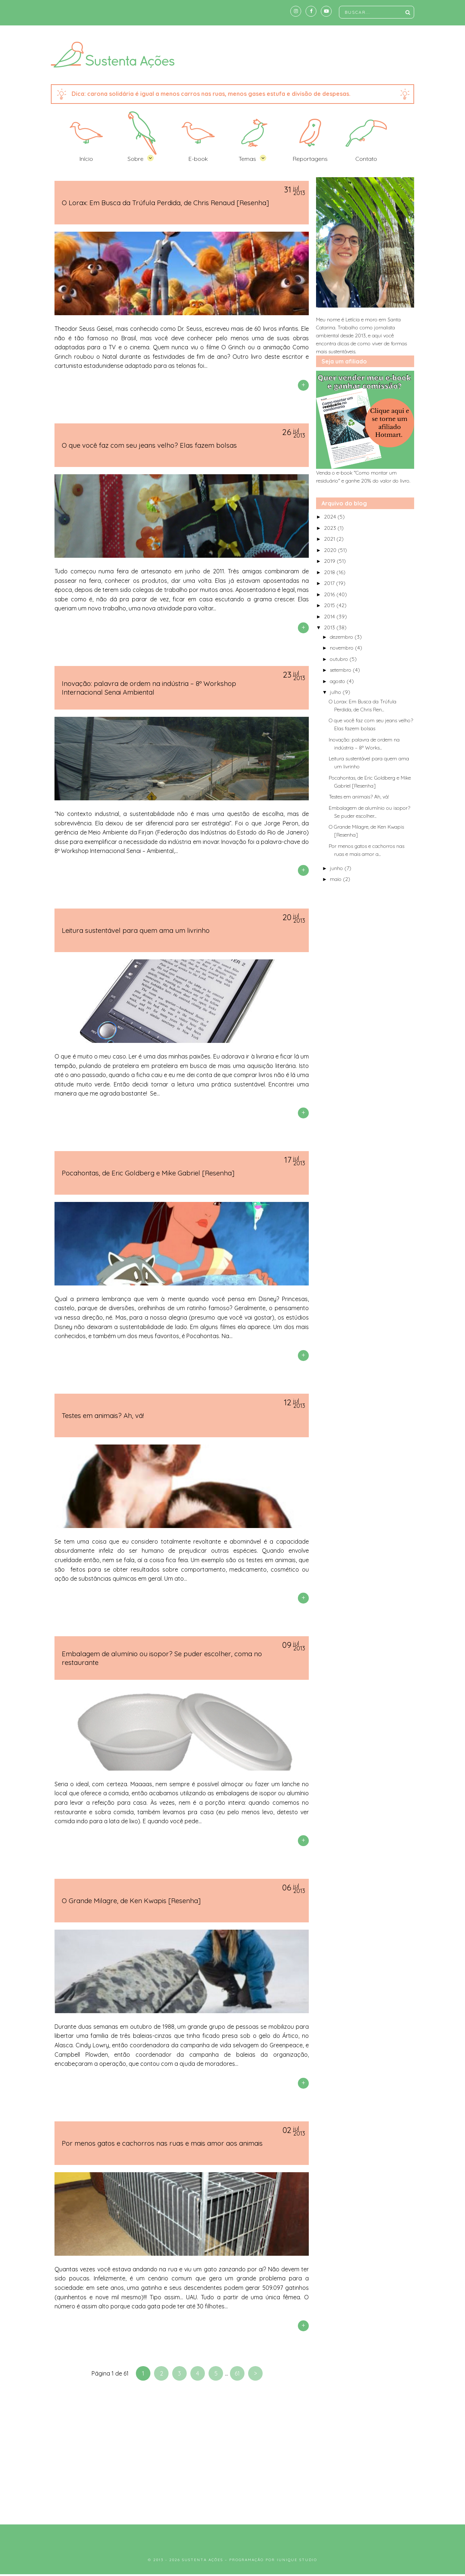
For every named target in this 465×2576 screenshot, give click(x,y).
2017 (330, 583)
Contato (366, 158)
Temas (247, 158)
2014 (330, 616)
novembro (342, 648)
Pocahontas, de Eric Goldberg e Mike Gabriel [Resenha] (148, 1173)
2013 (330, 627)
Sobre (135, 158)
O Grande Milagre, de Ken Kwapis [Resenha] (131, 1900)
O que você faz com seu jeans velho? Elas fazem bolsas (149, 445)
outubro (339, 659)
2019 (330, 561)
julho (336, 692)
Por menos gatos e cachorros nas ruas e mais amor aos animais (162, 2143)
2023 (330, 528)
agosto (338, 681)
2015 (330, 605)
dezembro (342, 637)
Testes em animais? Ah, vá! (103, 1415)
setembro (341, 670)
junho (337, 868)
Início (86, 158)
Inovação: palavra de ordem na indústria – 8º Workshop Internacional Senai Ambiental (149, 687)
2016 (330, 594)
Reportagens (310, 158)
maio (336, 879)
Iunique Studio (297, 2559)
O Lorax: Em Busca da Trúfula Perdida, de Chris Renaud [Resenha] (165, 202)
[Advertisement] (232, 2455)
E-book (198, 158)
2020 (331, 550)
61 (237, 2373)
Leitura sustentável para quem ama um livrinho (136, 930)
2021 (330, 539)
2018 (330, 572)
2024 (330, 516)
